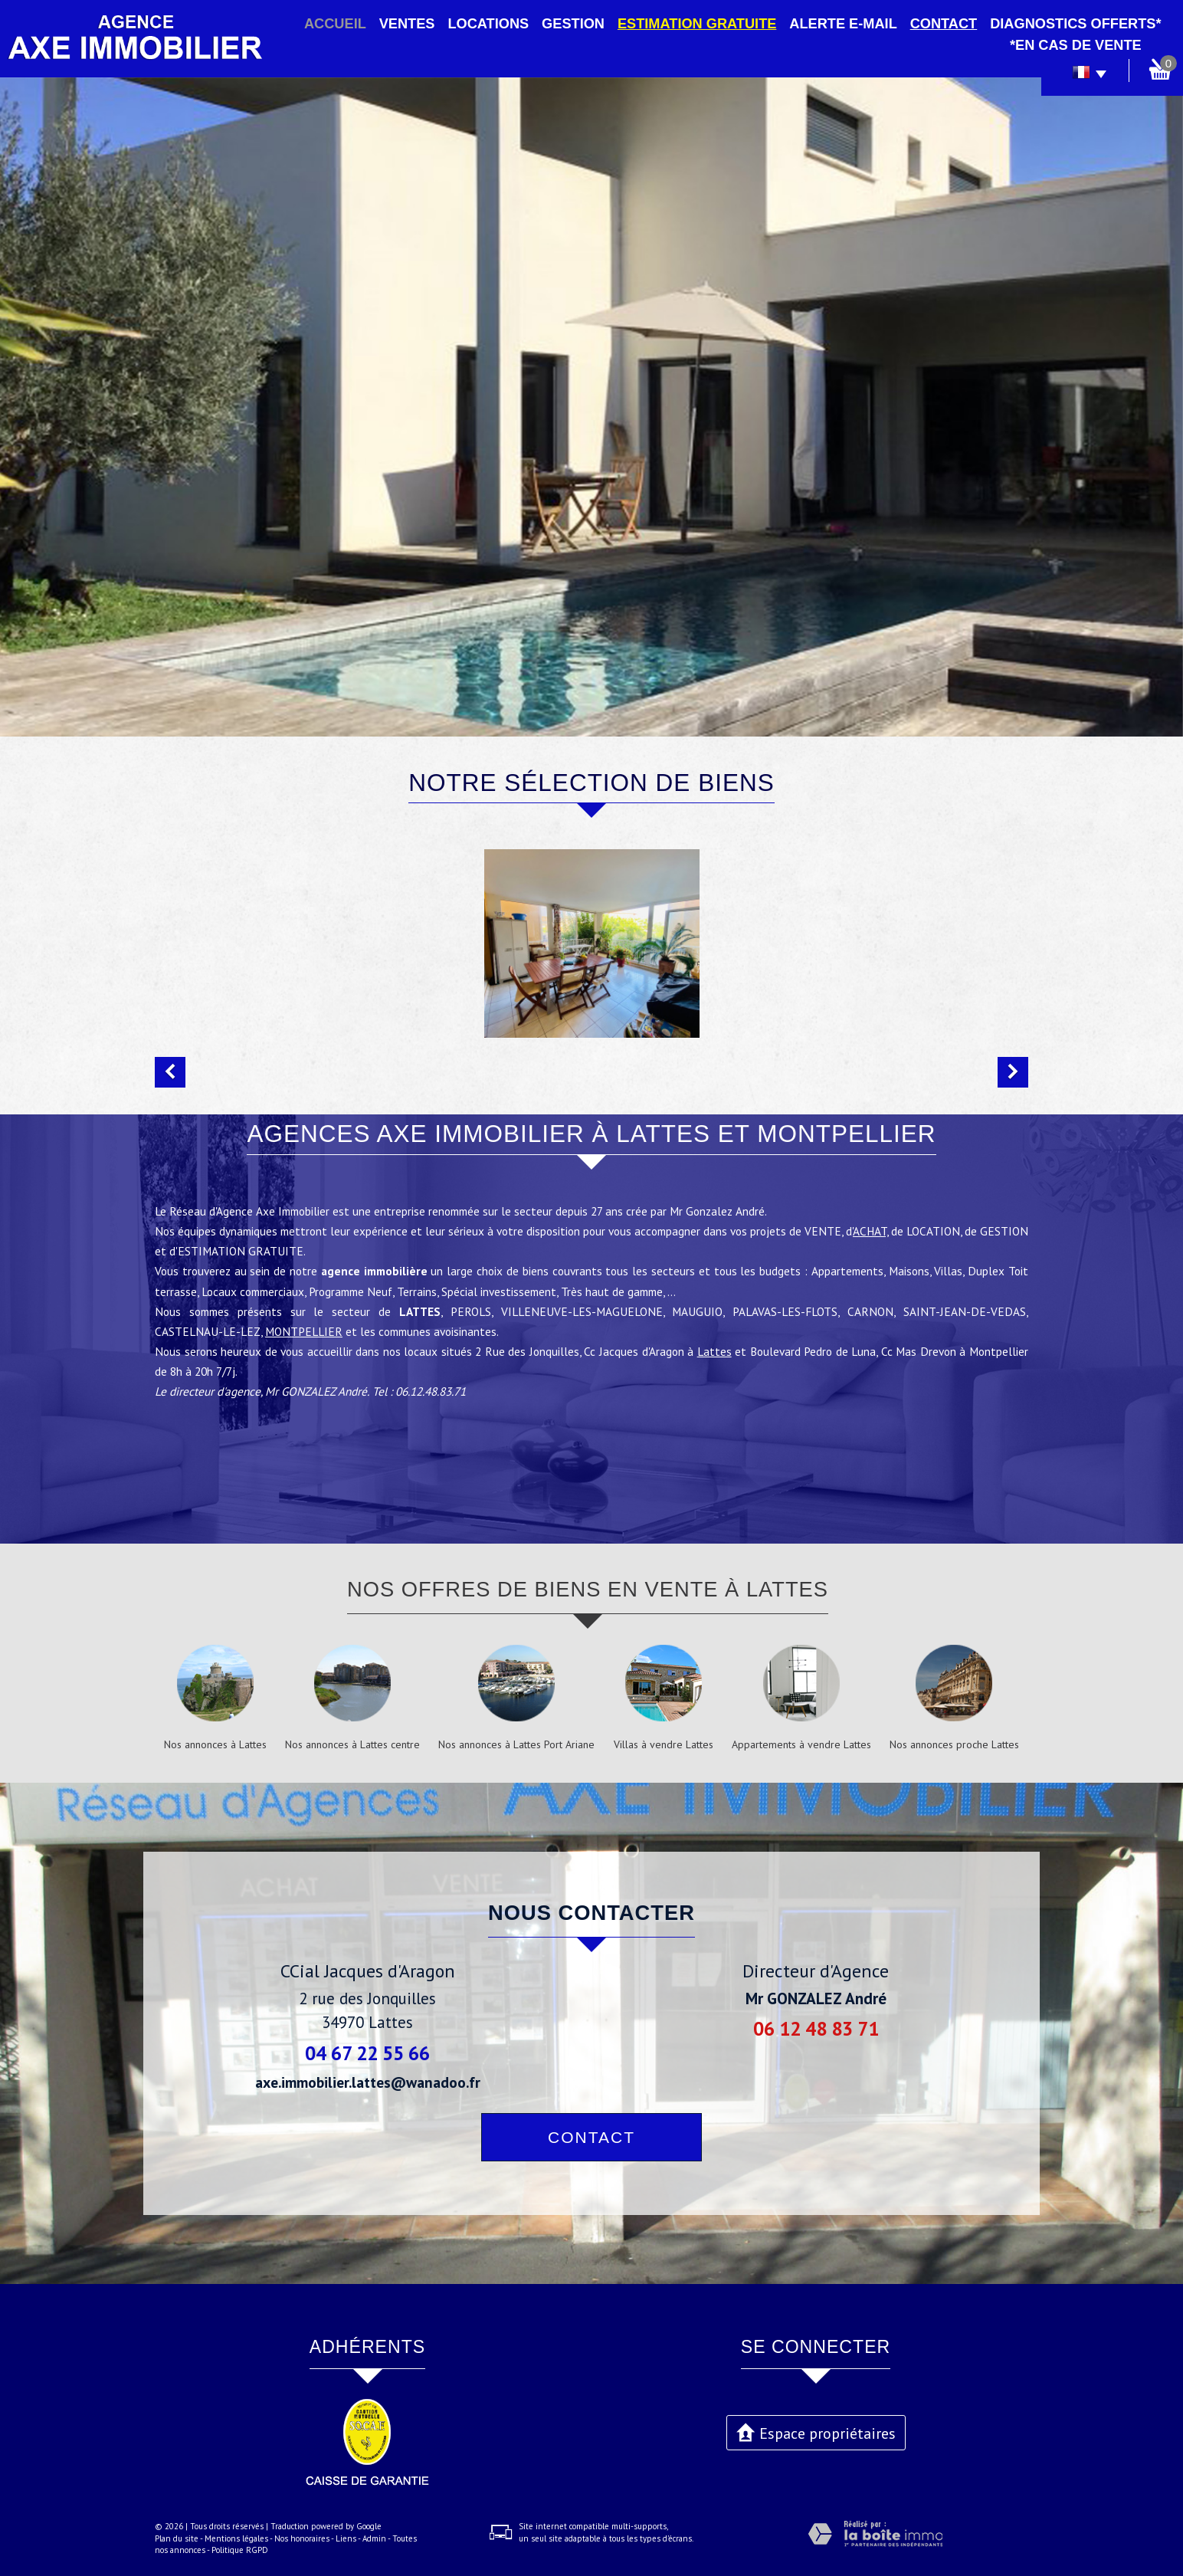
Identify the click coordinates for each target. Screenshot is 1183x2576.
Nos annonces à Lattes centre (352, 1744)
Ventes (407, 23)
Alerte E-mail (842, 23)
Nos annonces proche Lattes (954, 1744)
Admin (374, 2538)
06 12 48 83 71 (816, 2028)
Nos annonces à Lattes (215, 1744)
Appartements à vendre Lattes (801, 1744)
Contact (944, 23)
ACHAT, (870, 1267)
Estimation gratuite (697, 23)
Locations (488, 23)
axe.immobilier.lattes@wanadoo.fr (367, 2082)
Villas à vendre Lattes (663, 1744)
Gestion (573, 23)
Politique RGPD (239, 2550)
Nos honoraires (301, 2538)
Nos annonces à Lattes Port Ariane (516, 1744)
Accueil (335, 23)
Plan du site (176, 2538)
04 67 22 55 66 (367, 2053)
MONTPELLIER (303, 1368)
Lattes (714, 1388)
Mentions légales (236, 2538)
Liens (346, 2538)
